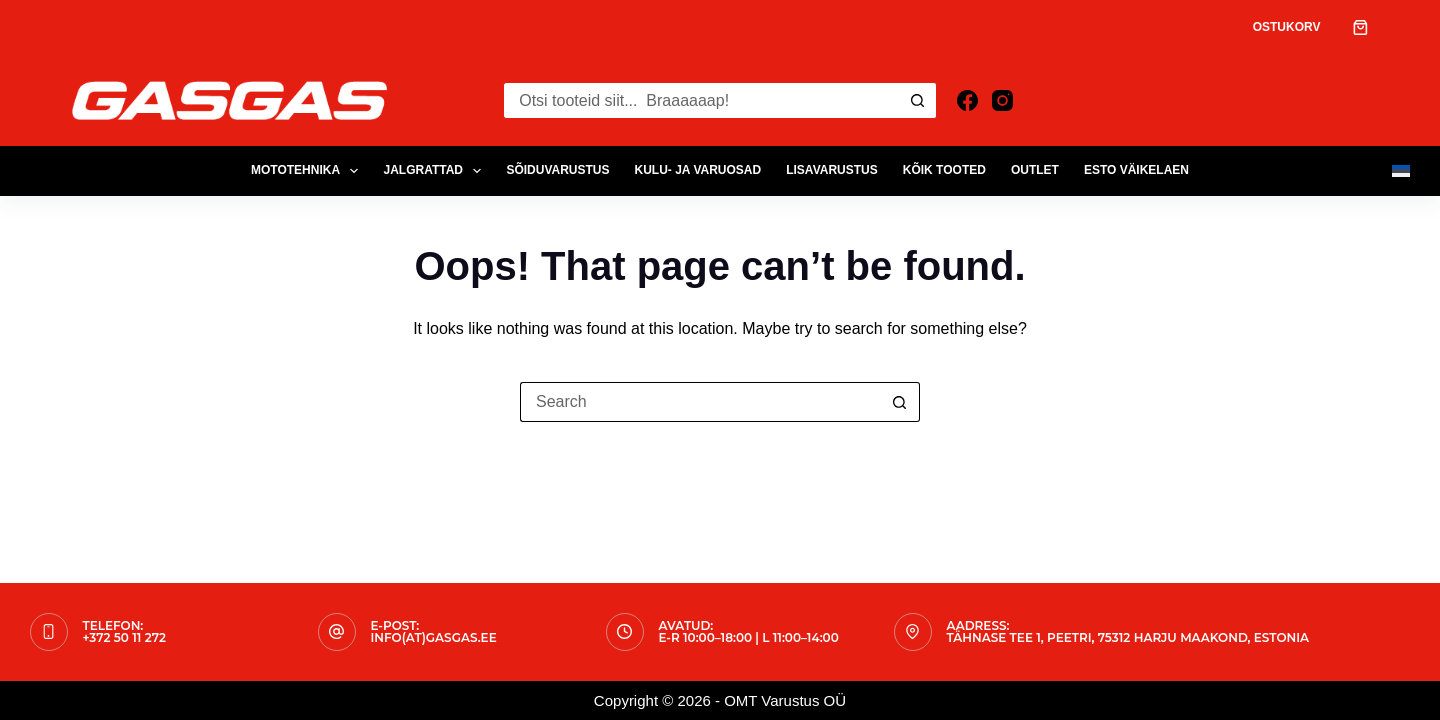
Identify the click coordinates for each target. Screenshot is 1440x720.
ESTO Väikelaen (1136, 170)
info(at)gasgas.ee (434, 637)
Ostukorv (1287, 27)
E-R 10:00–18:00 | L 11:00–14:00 (749, 637)
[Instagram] (1002, 100)
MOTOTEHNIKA (309, 171)
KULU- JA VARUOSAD (698, 170)
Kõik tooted (944, 170)
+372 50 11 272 (124, 637)
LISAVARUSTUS (832, 170)
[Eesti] (1401, 171)
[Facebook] (967, 100)
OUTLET (1035, 170)
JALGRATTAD (436, 171)
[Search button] (918, 100)
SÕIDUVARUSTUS (557, 170)
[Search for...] (701, 100)
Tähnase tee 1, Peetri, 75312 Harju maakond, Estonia (1128, 637)
